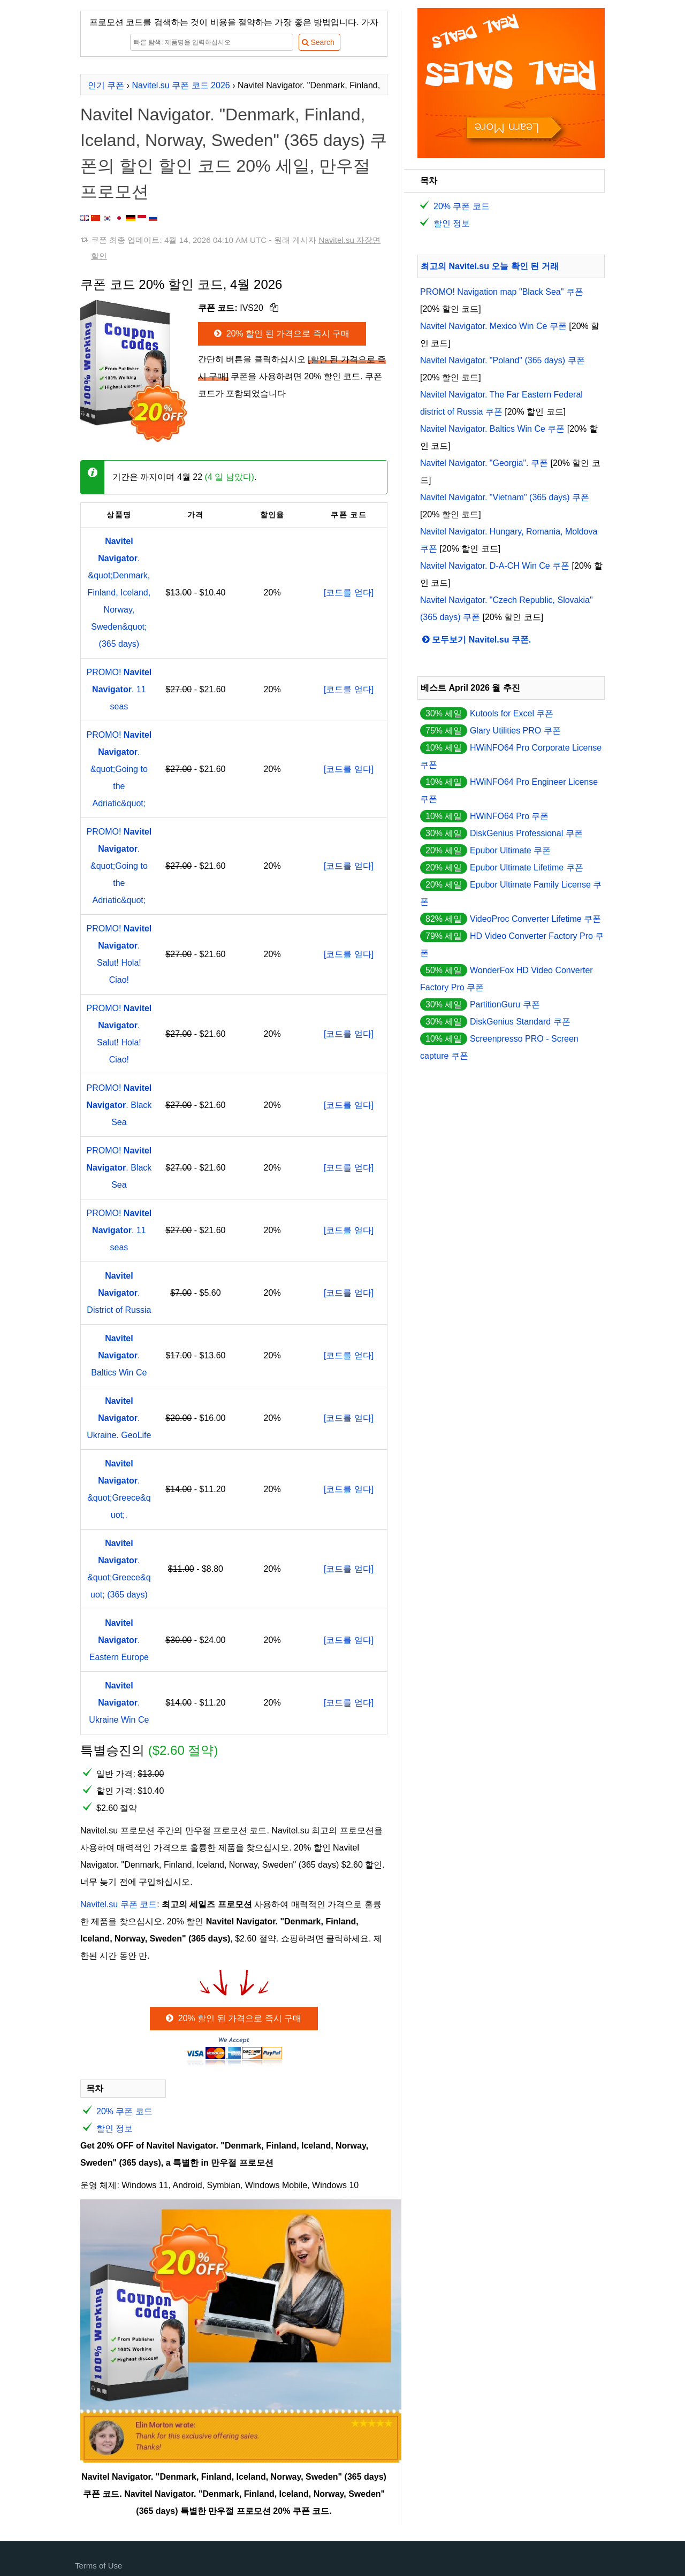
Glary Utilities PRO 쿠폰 (515, 730)
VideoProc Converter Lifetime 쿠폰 (535, 918)
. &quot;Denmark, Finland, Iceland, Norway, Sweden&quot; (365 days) (119, 592)
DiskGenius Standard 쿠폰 (520, 1021)
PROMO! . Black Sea (118, 1105)
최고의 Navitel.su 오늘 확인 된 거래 (490, 266)
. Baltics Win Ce (119, 1355)
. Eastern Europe (119, 1640)
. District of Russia (119, 1292)
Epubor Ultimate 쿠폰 (510, 850)
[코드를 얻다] (349, 592)
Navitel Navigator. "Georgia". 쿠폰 (484, 463)
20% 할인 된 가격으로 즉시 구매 (280, 333)
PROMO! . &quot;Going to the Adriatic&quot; (118, 769)
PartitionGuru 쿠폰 (505, 1004)
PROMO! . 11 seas (118, 689)
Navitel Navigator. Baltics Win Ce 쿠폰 (492, 428)
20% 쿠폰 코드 (124, 2111)
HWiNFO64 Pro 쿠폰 (509, 816)
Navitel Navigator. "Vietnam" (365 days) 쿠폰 (504, 497)
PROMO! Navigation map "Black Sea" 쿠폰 (501, 291)
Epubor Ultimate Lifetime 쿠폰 (526, 867)
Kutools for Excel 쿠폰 (512, 713)
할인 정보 (114, 2128)
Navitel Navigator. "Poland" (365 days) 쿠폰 (502, 360)
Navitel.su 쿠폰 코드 (118, 1904)
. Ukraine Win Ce (119, 1702)
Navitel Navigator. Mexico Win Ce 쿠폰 (493, 326)
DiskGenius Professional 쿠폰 (526, 833)
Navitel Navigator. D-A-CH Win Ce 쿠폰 (494, 565)
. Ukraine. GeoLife (119, 1418)
